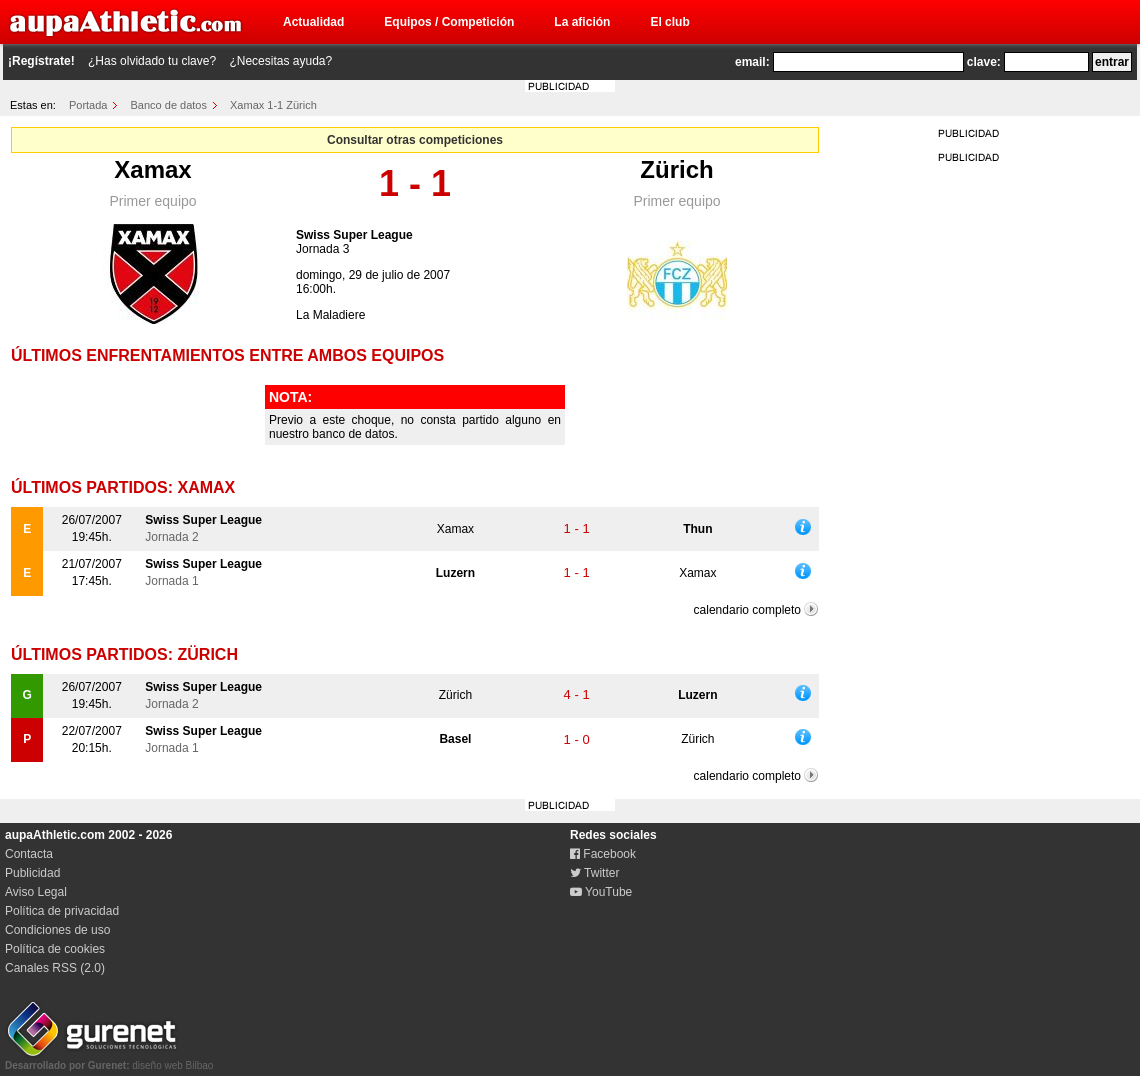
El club (669, 22)
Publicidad (32, 873)
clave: (984, 62)
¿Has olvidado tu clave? (152, 61)
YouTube (601, 892)
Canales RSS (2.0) (55, 968)
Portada (88, 105)
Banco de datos (169, 105)
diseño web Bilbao (109, 1060)
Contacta (29, 854)
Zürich (676, 169)
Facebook (603, 854)
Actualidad (313, 22)
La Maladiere (330, 315)
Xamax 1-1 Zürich (273, 105)
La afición (582, 22)
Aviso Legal (36, 892)
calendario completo (747, 610)
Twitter (594, 873)
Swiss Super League (354, 235)
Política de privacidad (62, 911)
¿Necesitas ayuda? (280, 61)
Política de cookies (55, 949)
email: (752, 62)
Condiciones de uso (57, 930)
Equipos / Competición (449, 22)
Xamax (152, 169)
